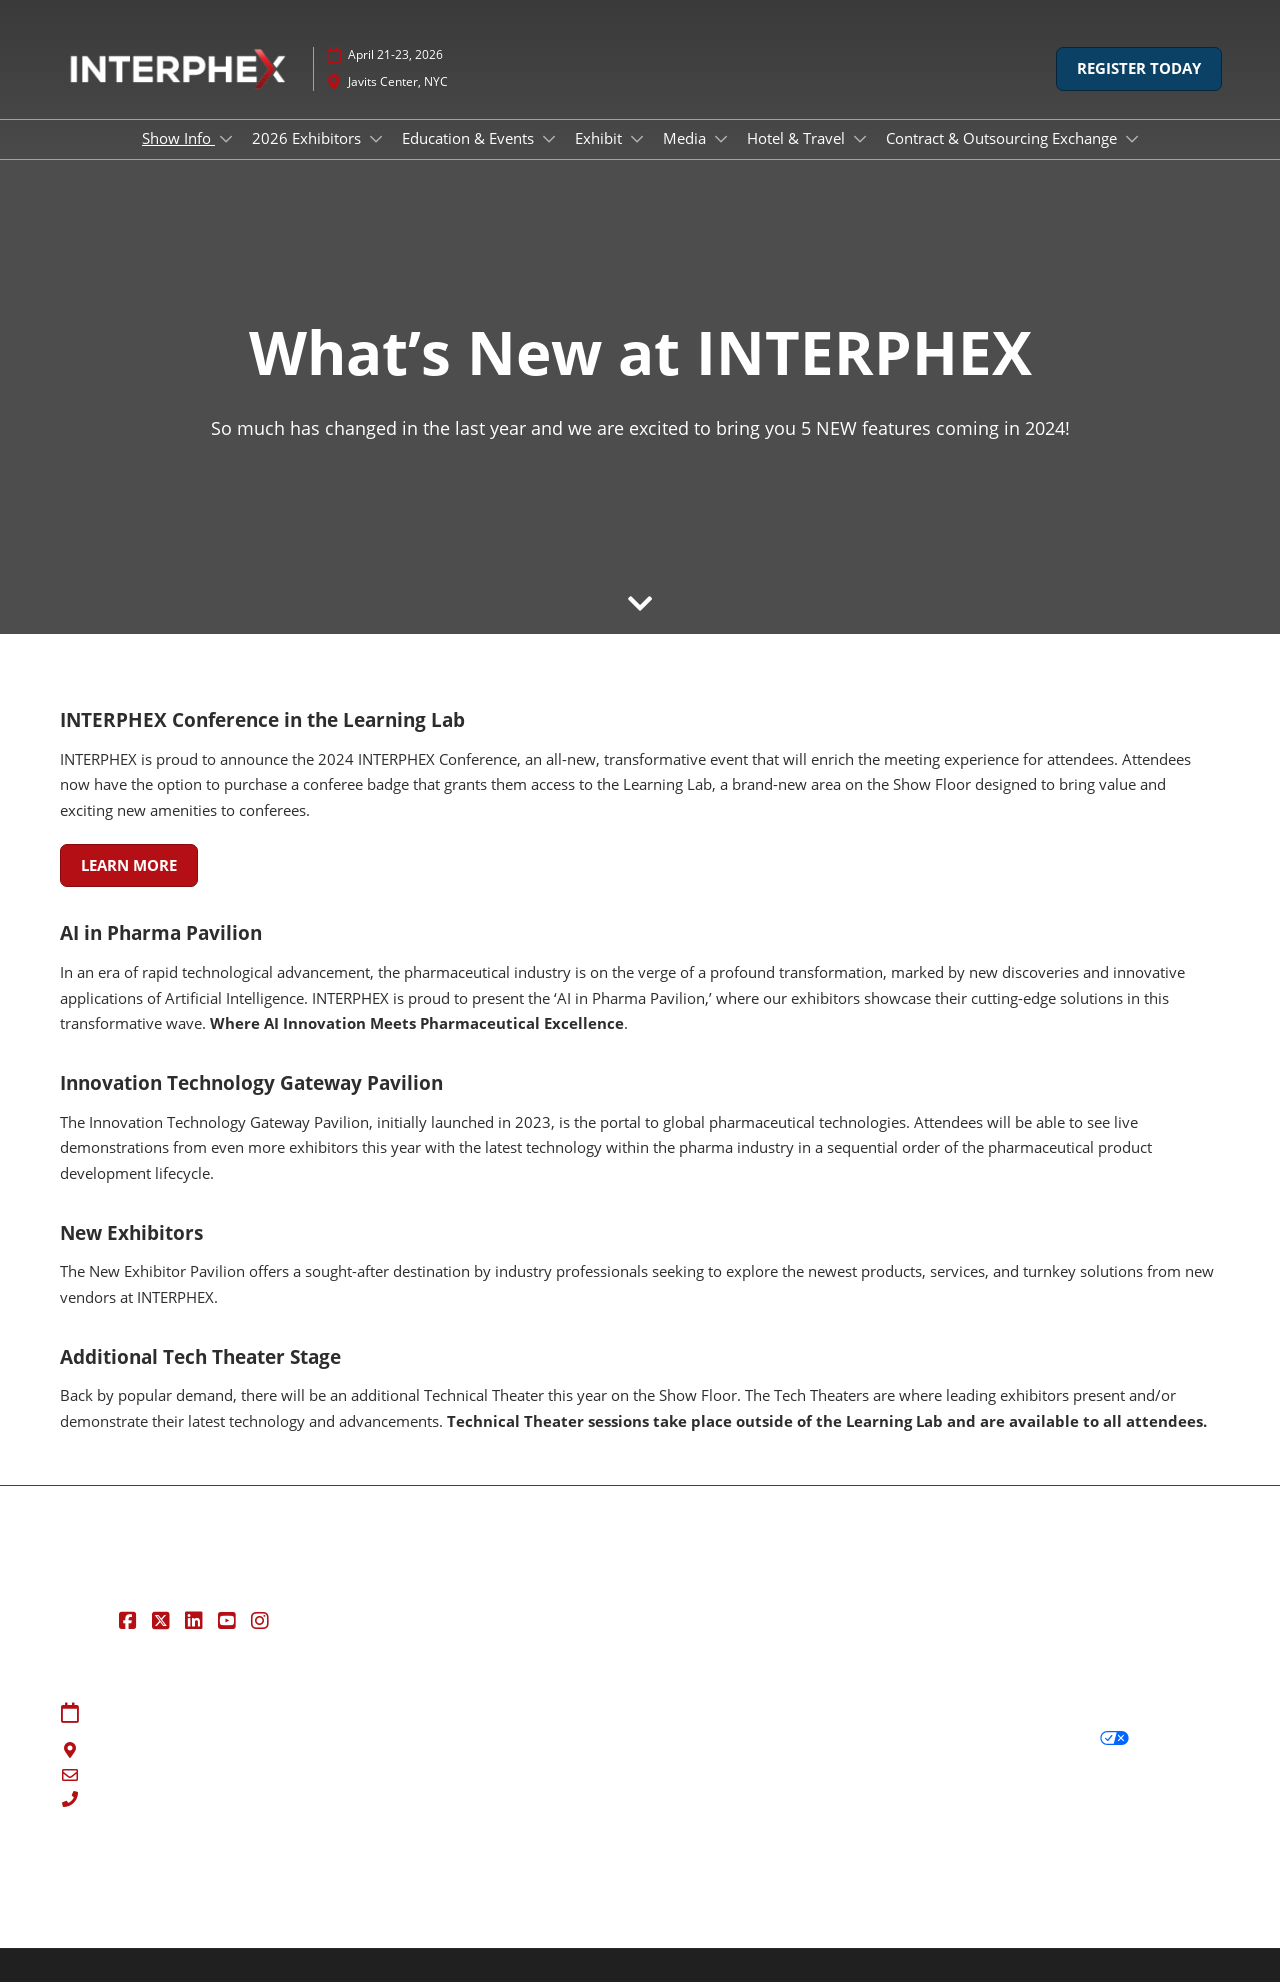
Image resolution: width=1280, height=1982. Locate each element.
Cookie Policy (994, 1763)
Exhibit (600, 138)
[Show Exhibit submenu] (637, 139)
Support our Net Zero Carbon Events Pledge (951, 1877)
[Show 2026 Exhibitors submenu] (376, 139)
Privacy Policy (995, 1714)
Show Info (178, 138)
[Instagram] (262, 1621)
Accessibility (1168, 1877)
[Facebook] (130, 1621)
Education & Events (470, 138)
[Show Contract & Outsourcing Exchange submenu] (1132, 139)
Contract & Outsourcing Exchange (1003, 138)
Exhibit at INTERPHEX (428, 1787)
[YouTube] (229, 1621)
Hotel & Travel (798, 138)
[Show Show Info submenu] (226, 139)
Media (686, 138)
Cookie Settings (1000, 1788)
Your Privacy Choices (1038, 1738)
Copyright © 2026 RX (132, 1914)
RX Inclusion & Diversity (692, 1877)
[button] (1139, 69)
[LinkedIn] (196, 1621)
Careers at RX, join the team (488, 1877)
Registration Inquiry (423, 1763)
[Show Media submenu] (721, 139)
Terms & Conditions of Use (744, 1714)
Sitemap (384, 1714)
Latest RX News (313, 1877)
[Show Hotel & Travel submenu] (860, 139)
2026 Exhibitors (308, 138)
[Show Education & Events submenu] (549, 139)
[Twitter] (163, 1621)
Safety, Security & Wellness (744, 1763)
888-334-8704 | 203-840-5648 (193, 1800)
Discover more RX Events (148, 1877)
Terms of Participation (728, 1738)
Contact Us (393, 1738)
